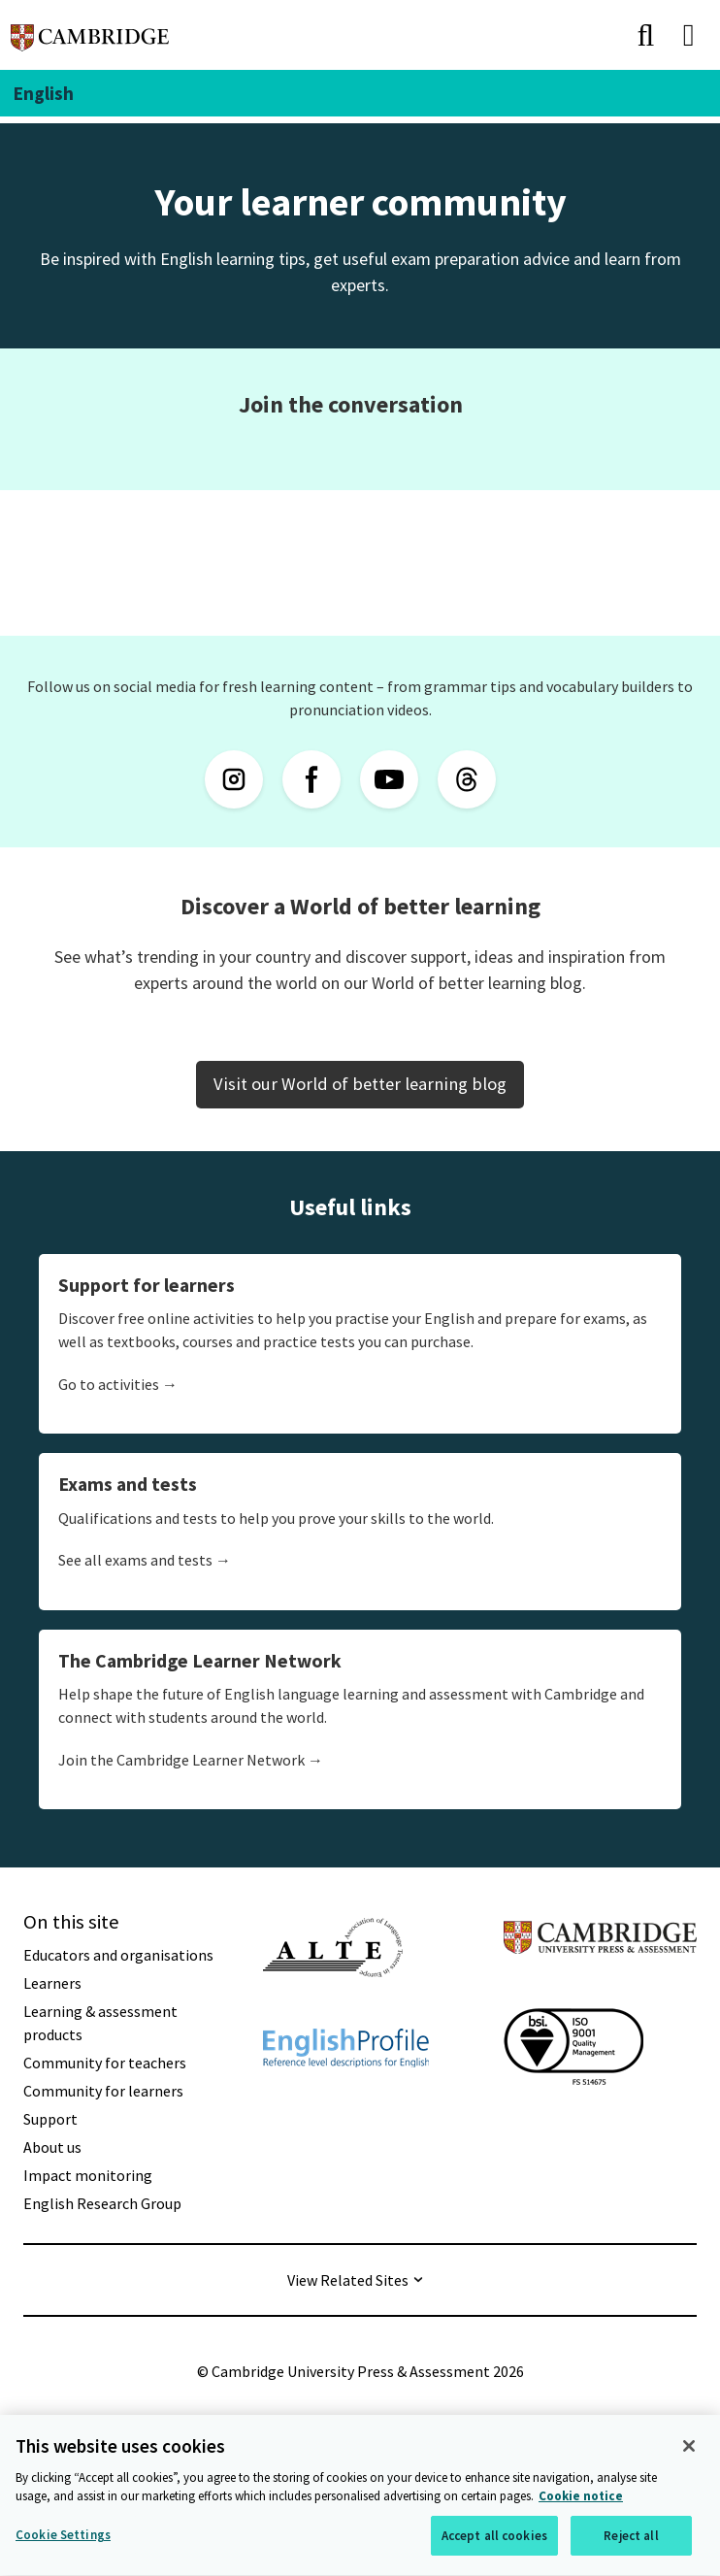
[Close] (689, 2448)
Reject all (631, 2538)
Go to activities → (118, 1384)
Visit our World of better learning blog (360, 1084)
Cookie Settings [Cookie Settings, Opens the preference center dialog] (63, 2537)
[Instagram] (234, 779)
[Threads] (467, 779)
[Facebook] (311, 779)
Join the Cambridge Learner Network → (190, 1759)
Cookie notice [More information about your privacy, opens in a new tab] (581, 2500)
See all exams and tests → (144, 1559)
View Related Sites (348, 2280)
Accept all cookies (494, 2538)
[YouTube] (389, 779)
